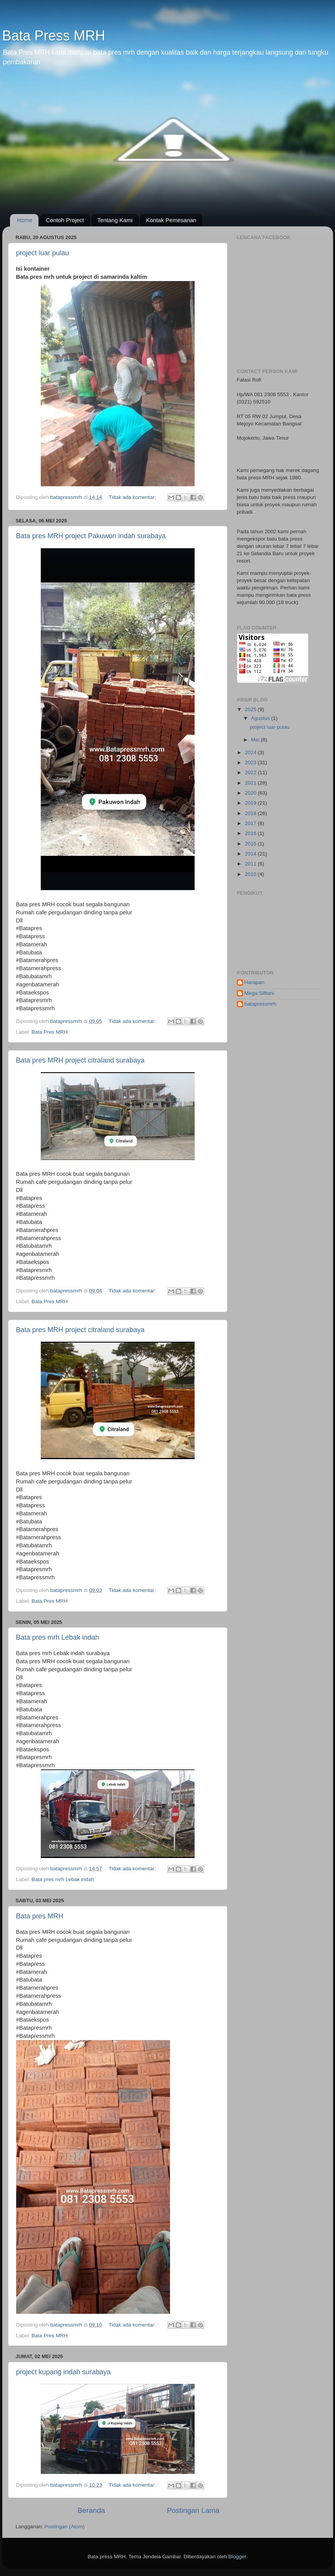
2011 (251, 864)
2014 (251, 854)
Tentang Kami (115, 220)
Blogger (237, 2556)
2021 (251, 783)
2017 (251, 823)
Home (24, 220)
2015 (251, 844)
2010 (251, 874)
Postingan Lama (193, 2510)
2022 (251, 772)
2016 (251, 833)
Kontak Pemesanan (171, 220)
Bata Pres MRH (50, 1032)
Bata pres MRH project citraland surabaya (80, 1060)
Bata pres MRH (39, 1916)
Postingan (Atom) (65, 2526)
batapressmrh (261, 1004)
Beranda (91, 2510)
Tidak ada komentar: (132, 497)
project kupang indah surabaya (63, 2372)
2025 (251, 709)
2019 (251, 803)
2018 (251, 813)
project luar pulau (42, 253)
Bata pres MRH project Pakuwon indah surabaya (91, 536)
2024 (251, 752)
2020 (251, 793)
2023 (251, 762)
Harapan (255, 982)
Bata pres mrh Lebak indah (57, 1637)
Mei (256, 740)
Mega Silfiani (259, 993)
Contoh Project (65, 220)
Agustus (261, 718)
